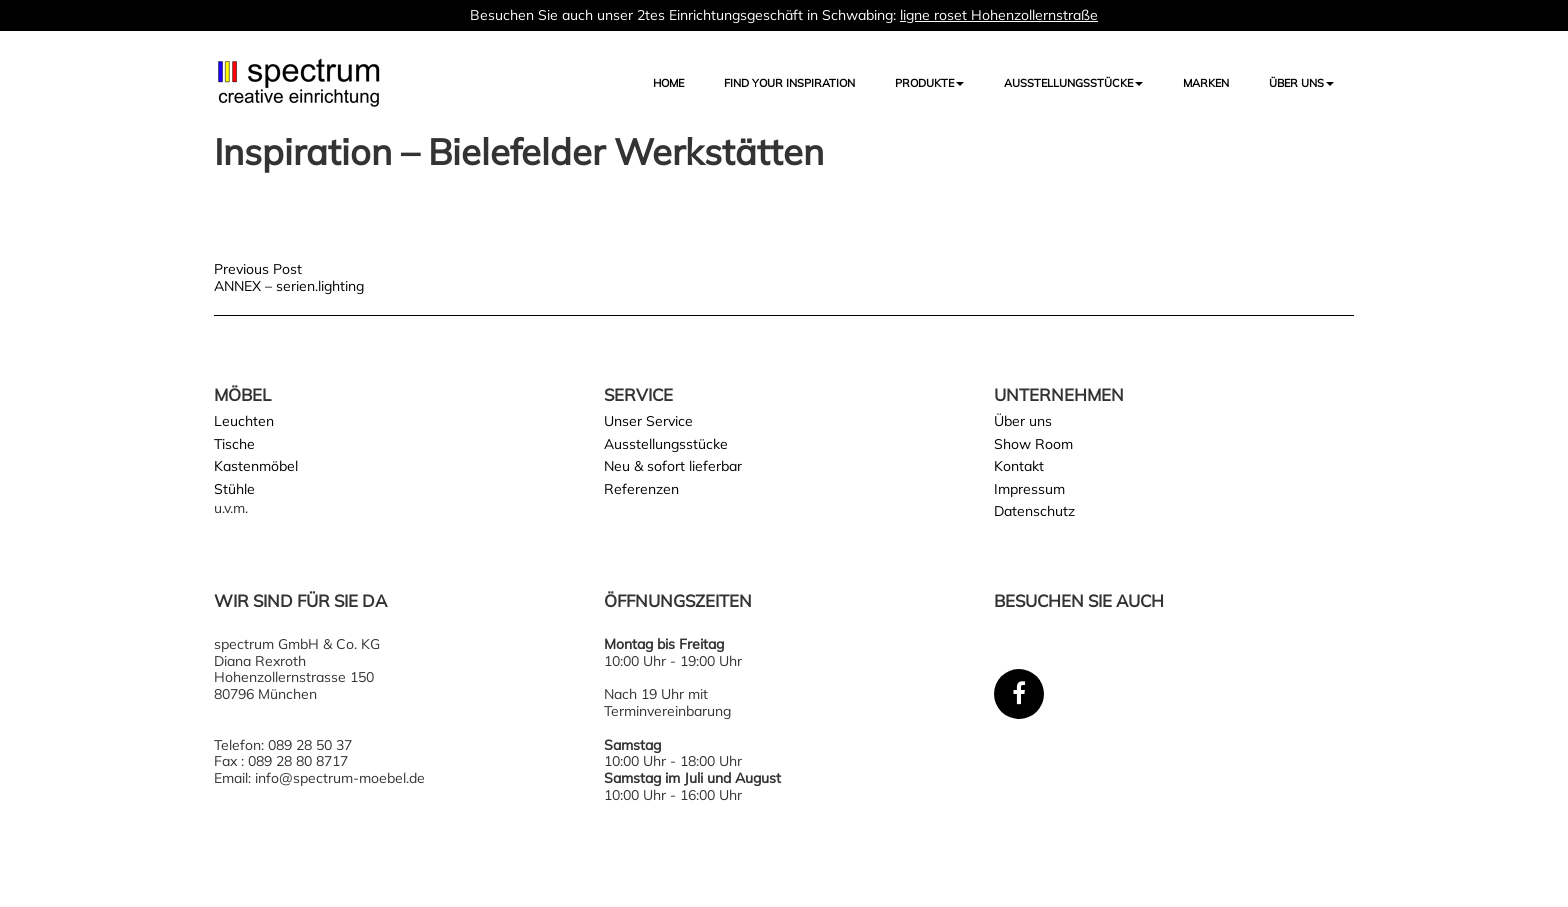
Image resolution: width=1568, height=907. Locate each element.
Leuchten (244, 421)
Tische (234, 444)
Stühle (234, 489)
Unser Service (648, 421)
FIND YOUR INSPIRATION (789, 83)
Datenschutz (1034, 511)
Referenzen (641, 489)
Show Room (1033, 444)
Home (668, 83)
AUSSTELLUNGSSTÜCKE (1073, 83)
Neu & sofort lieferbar (673, 466)
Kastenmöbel (256, 466)
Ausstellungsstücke (666, 444)
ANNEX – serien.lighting (289, 286)
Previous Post (258, 269)
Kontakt (1019, 466)
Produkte (929, 83)
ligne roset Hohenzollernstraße (999, 15)
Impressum (1029, 489)
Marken (1206, 83)
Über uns (1301, 83)
